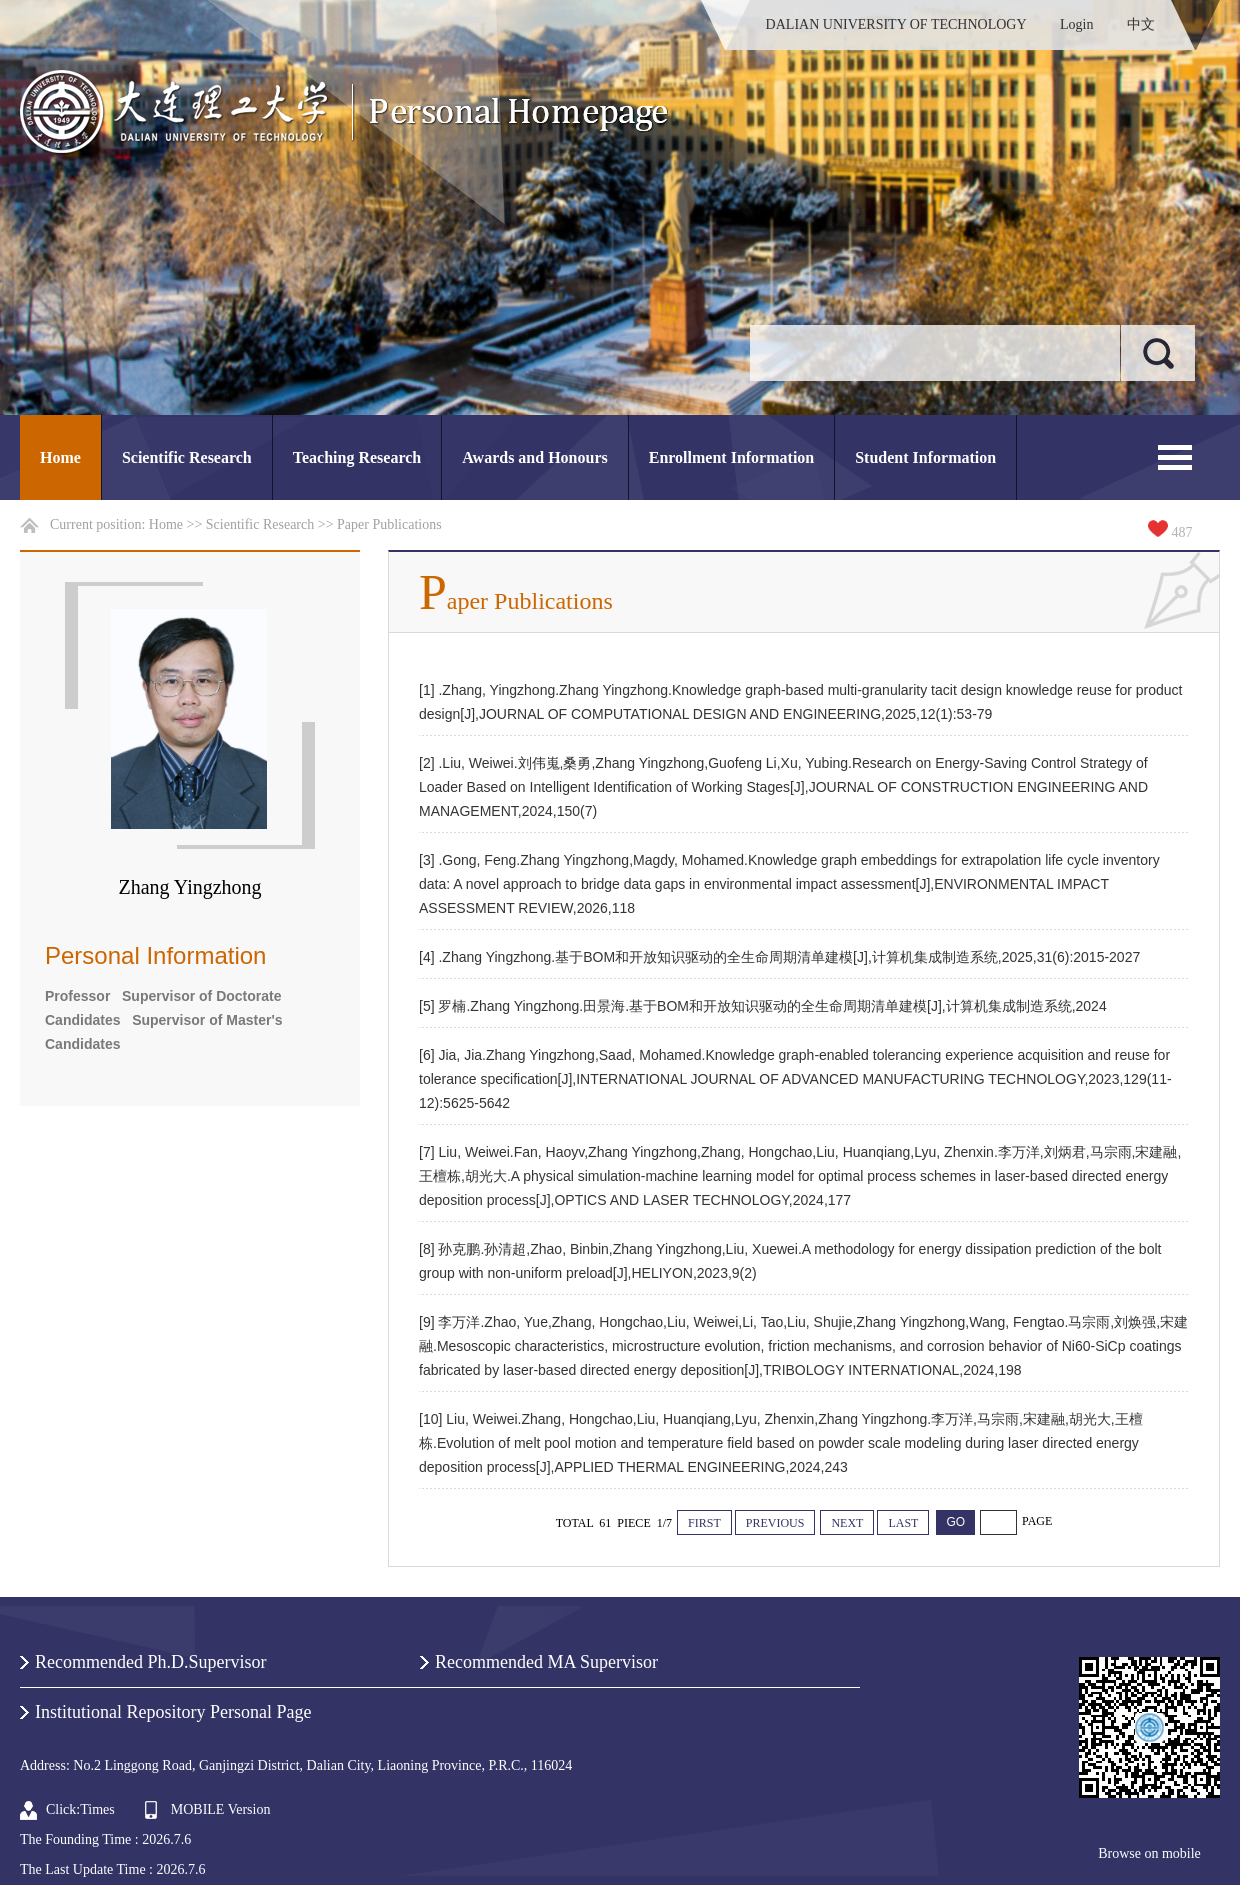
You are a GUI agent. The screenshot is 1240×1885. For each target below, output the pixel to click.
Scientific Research (187, 457)
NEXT (847, 1523)
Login (1076, 24)
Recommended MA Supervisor (546, 1662)
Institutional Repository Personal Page (173, 1712)
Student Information (925, 457)
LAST (903, 1523)
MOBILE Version (221, 1809)
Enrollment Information (731, 457)
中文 (1141, 24)
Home (60, 457)
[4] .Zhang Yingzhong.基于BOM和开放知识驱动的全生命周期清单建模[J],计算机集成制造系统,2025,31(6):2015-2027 (779, 957)
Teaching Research (357, 457)
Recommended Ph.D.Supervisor (150, 1662)
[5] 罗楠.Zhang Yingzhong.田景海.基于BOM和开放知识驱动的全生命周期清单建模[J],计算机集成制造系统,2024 (763, 1006)
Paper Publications (389, 524)
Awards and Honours (535, 457)
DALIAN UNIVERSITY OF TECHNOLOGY (896, 24)
